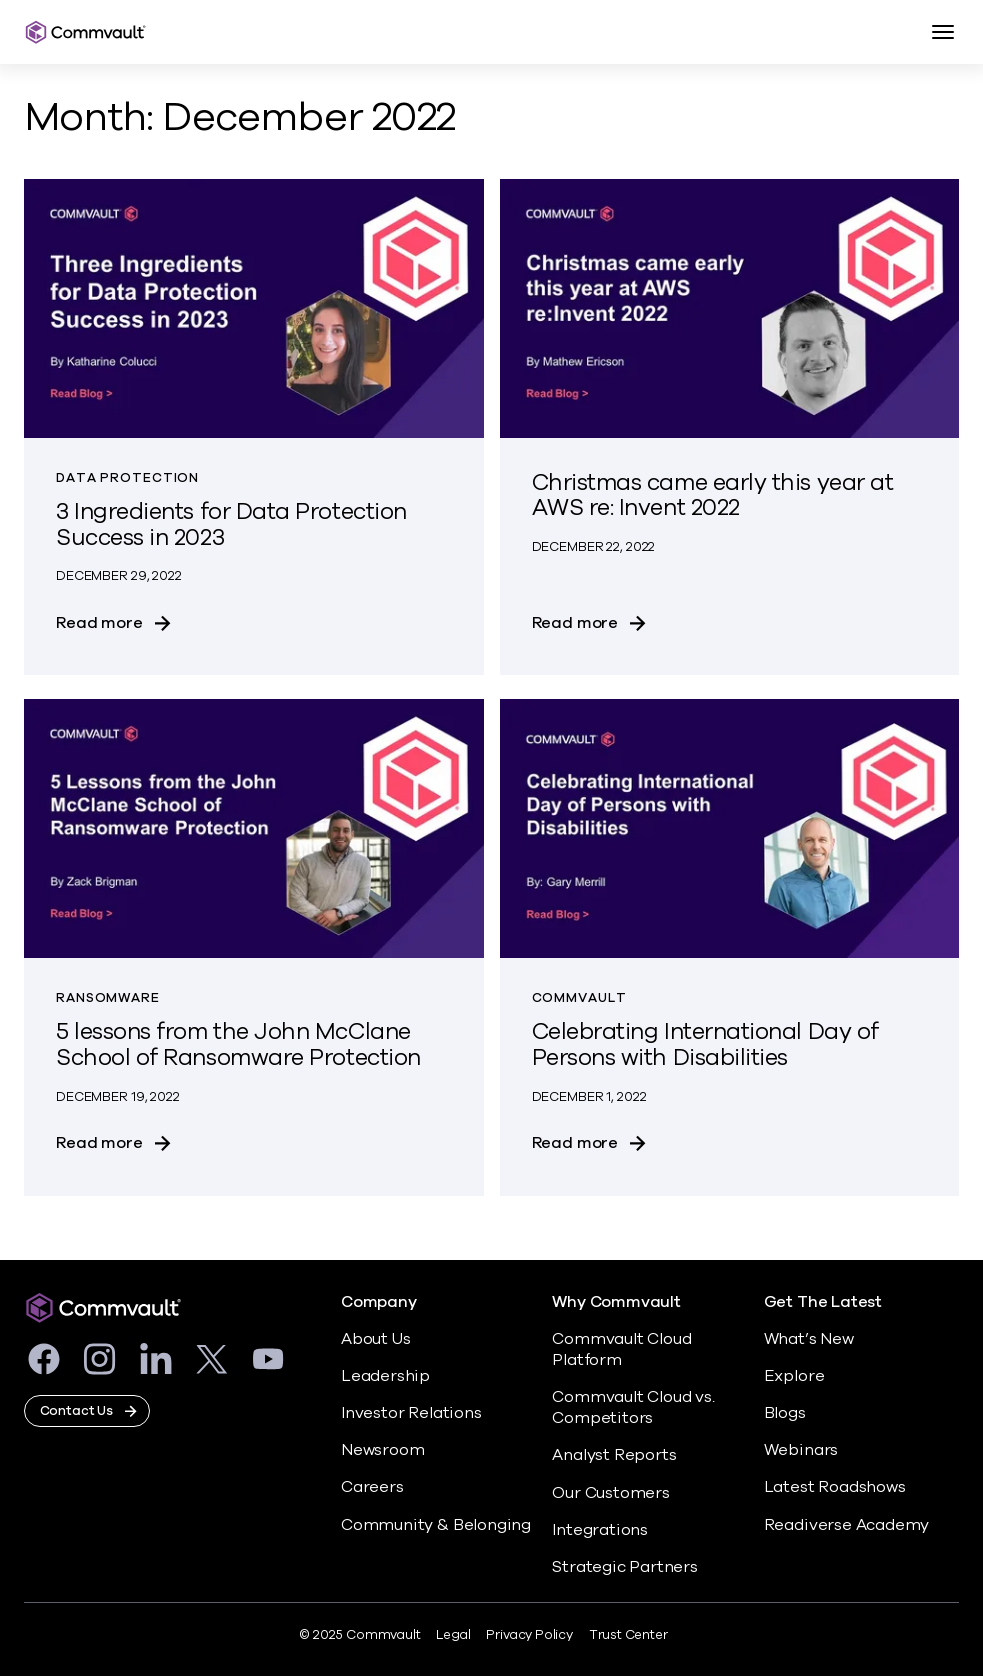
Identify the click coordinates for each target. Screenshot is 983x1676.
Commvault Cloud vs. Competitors (633, 1407)
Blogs (785, 1413)
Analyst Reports (614, 1455)
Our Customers (611, 1493)
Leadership (385, 1376)
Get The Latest (823, 1302)
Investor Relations (411, 1413)
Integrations (600, 1530)
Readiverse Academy (847, 1525)
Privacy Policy (529, 1635)
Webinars (801, 1450)
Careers (372, 1487)
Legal (453, 1635)
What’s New (809, 1339)
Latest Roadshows (835, 1487)
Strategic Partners (625, 1567)
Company (379, 1302)
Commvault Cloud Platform (621, 1349)
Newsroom (382, 1450)
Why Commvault (616, 1302)
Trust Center (628, 1635)
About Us (375, 1339)
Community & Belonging (436, 1525)
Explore (794, 1376)
